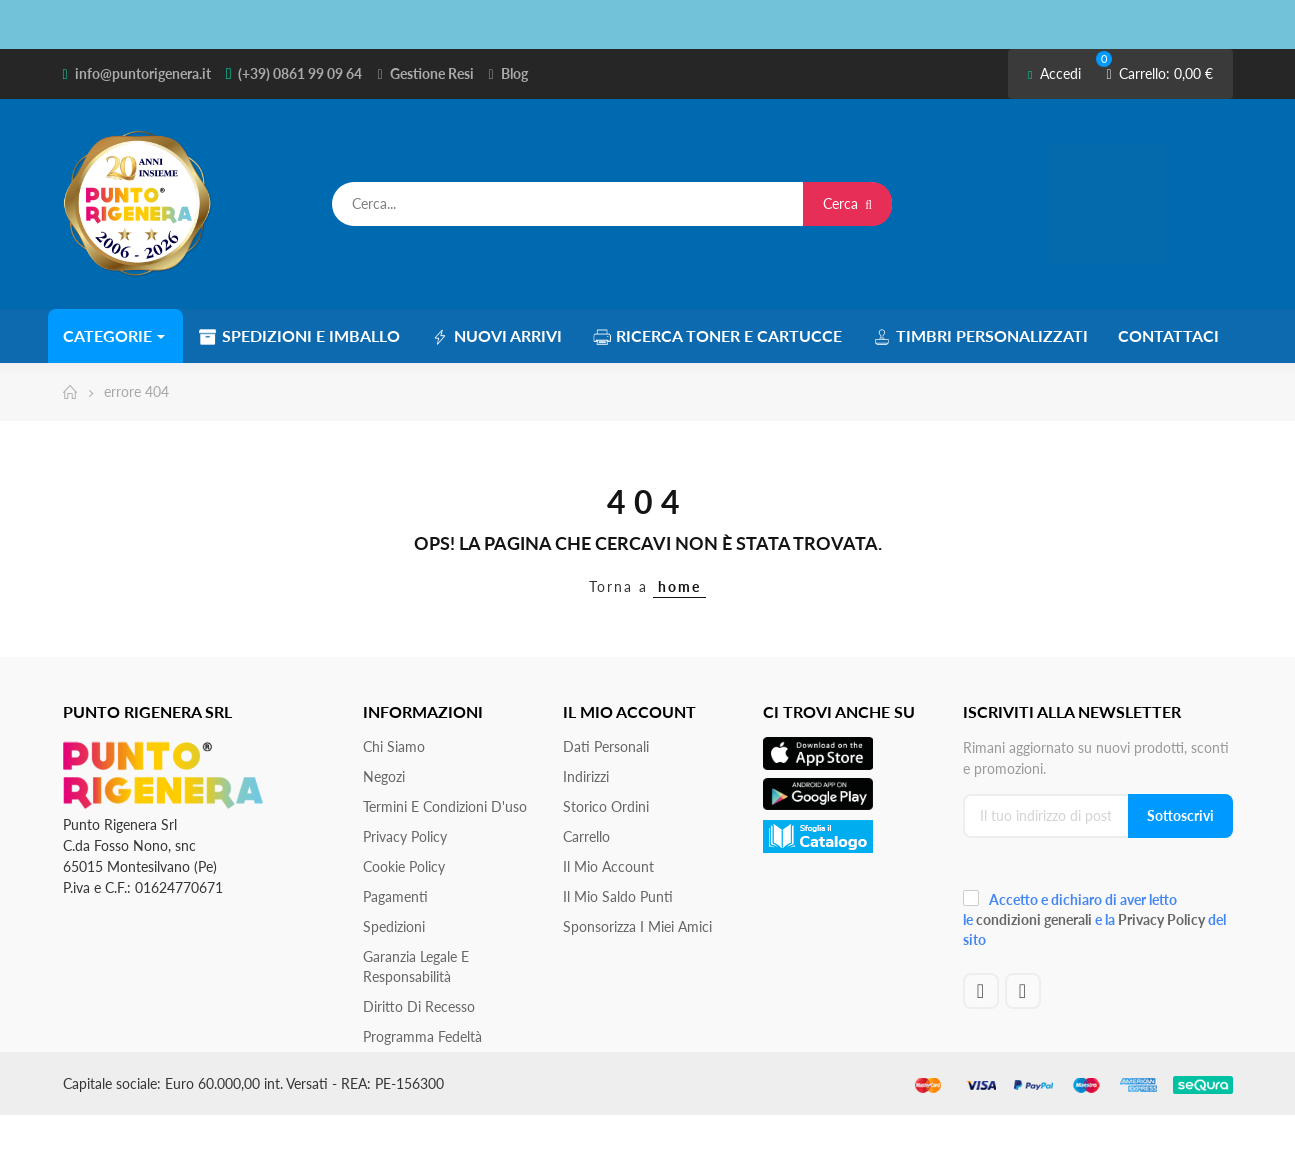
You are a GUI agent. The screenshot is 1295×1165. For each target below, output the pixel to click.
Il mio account (608, 866)
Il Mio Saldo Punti (618, 896)
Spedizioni (394, 926)
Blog (514, 73)
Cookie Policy (404, 866)
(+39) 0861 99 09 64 (300, 73)
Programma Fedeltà (422, 1036)
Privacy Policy (405, 836)
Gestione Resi (432, 73)
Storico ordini (606, 806)
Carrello (586, 836)
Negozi (384, 776)
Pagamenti (395, 896)
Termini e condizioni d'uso (445, 806)
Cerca (847, 203)
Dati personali (606, 746)
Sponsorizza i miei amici (637, 926)
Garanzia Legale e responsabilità (416, 966)
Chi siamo (394, 746)
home (679, 586)
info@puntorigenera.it (143, 73)
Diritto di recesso (419, 1006)
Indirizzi (586, 776)
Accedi (1054, 73)
